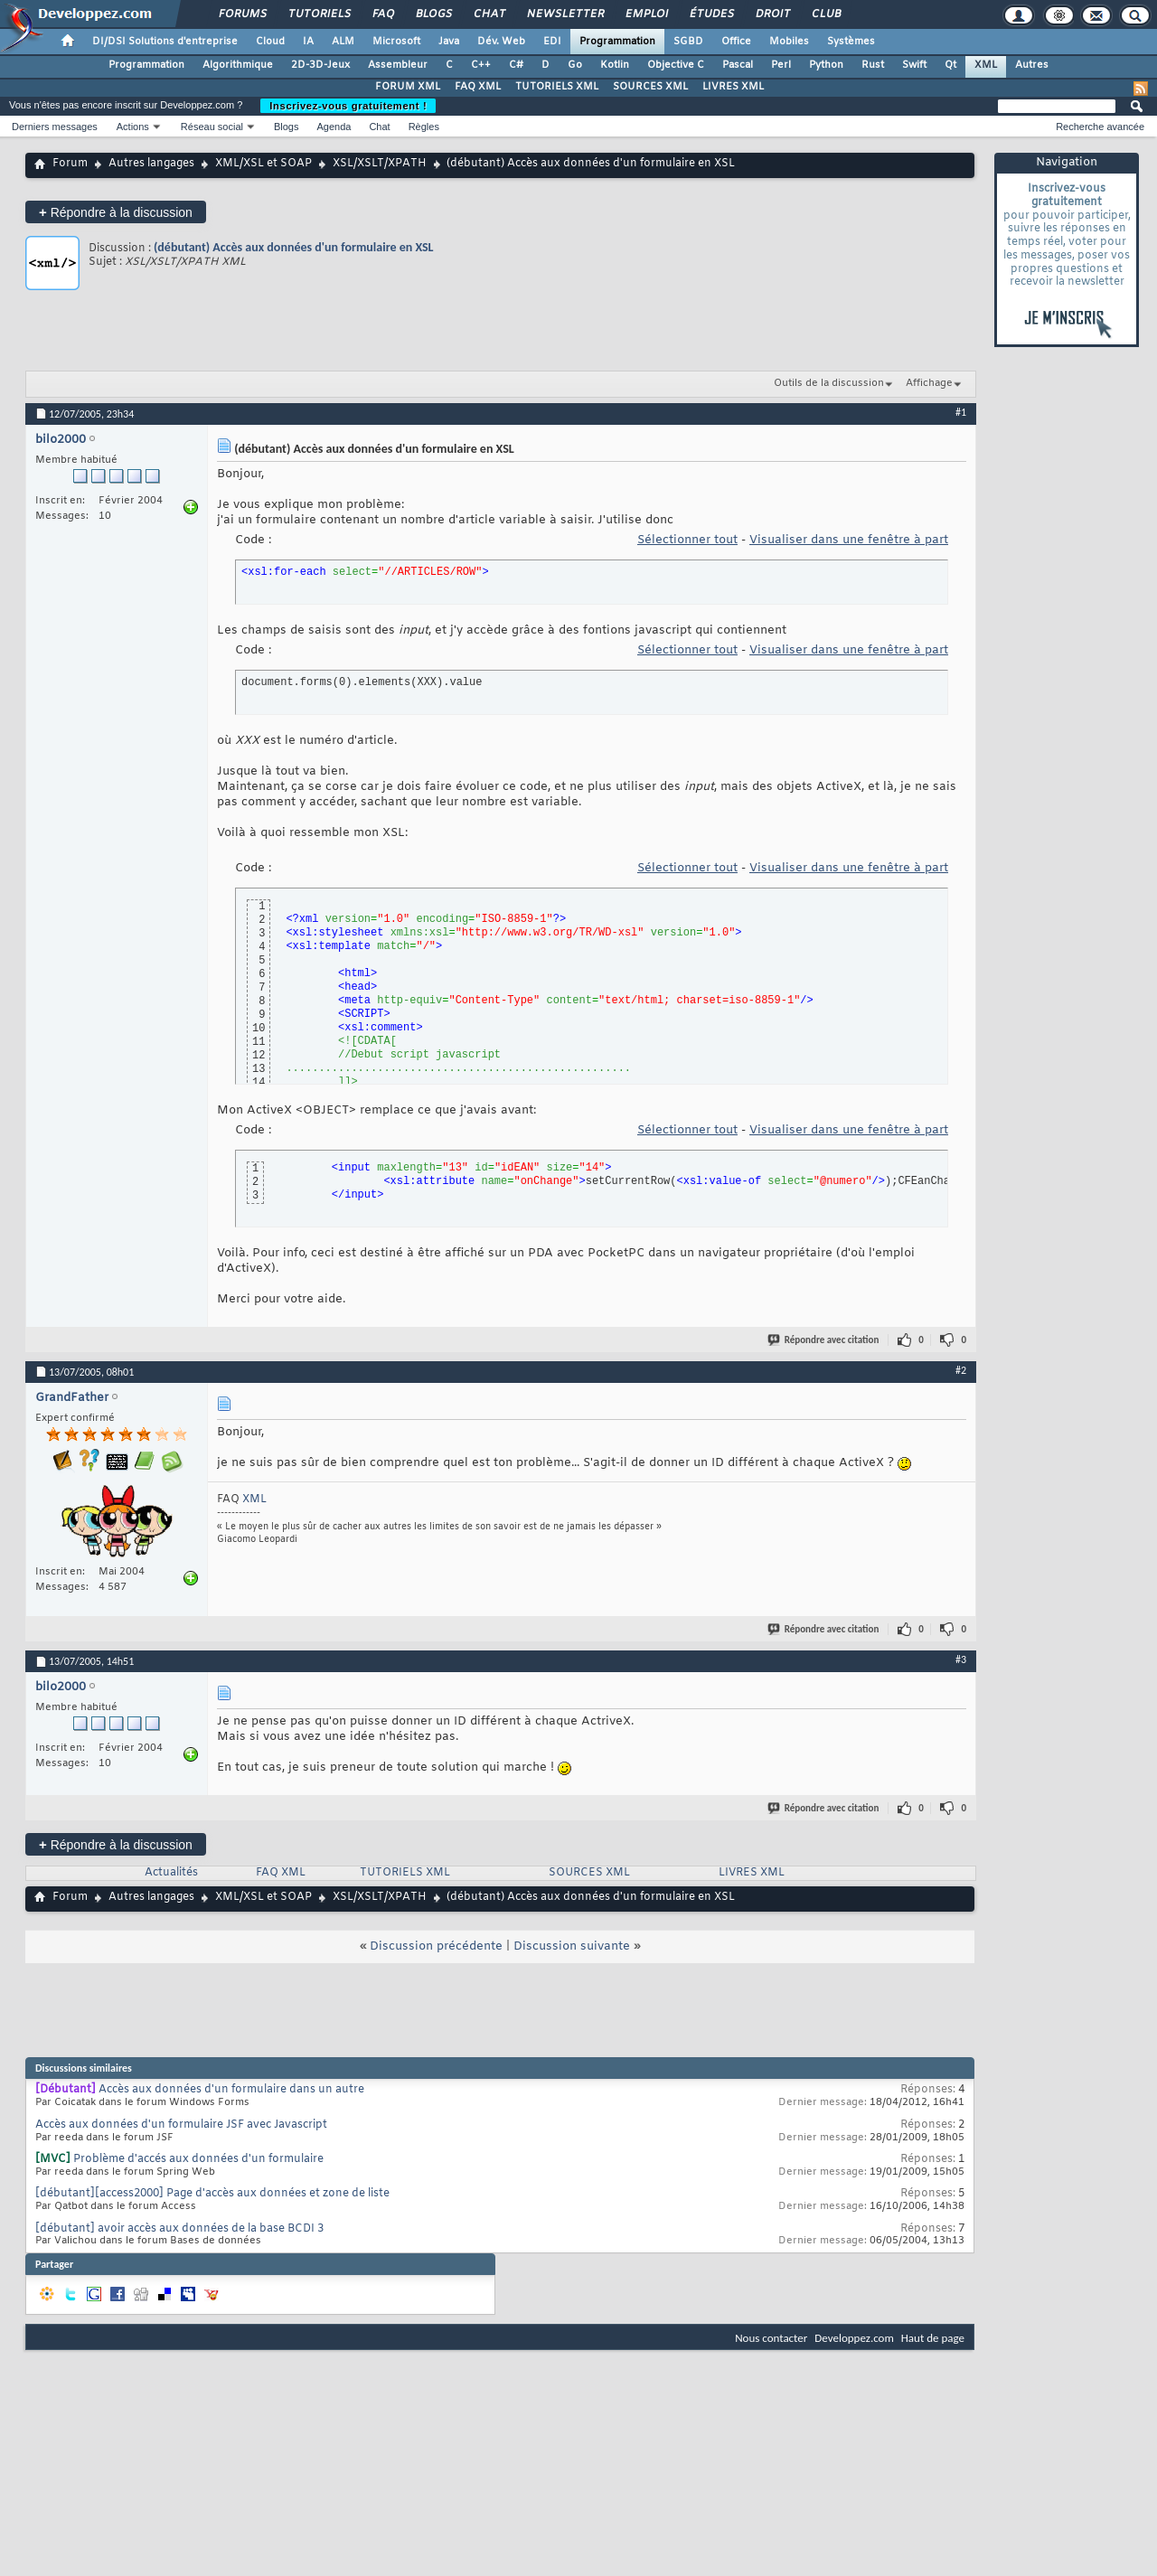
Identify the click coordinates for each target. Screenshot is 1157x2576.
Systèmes (851, 41)
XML (985, 65)
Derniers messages (55, 126)
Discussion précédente (436, 1946)
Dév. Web (501, 41)
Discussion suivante (571, 1946)
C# (516, 65)
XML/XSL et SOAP (263, 163)
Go (575, 65)
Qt (950, 65)
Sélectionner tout (687, 540)
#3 (960, 1659)
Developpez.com (854, 2338)
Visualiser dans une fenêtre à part (848, 540)
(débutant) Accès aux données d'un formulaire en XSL (294, 247)
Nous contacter (771, 2338)
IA (308, 41)
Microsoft (396, 41)
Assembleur (398, 65)
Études (711, 14)
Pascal (737, 65)
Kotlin (614, 65)
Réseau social (212, 126)
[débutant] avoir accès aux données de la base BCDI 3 (179, 2229)
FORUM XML (407, 86)
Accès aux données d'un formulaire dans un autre (231, 2089)
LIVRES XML (733, 86)
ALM (343, 41)
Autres (1032, 65)
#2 (960, 1370)
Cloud (270, 41)
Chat (488, 14)
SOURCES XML (650, 86)
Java (448, 41)
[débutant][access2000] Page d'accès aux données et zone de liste (212, 2193)
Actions (133, 126)
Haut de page (932, 2338)
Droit (772, 14)
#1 (960, 412)
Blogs (433, 14)
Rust (872, 65)
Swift (914, 65)
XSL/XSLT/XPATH (380, 163)
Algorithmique (237, 65)
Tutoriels (319, 14)
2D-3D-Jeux (320, 65)
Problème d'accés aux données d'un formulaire (198, 2159)
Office (736, 41)
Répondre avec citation (824, 1340)
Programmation (617, 41)
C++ (481, 65)
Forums (242, 14)
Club (825, 14)
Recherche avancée (1100, 126)
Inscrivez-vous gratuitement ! (348, 105)
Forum (70, 163)
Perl (781, 65)
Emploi (646, 14)
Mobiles (789, 41)
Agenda (333, 126)
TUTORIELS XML (556, 86)
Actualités (171, 1873)
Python (826, 65)
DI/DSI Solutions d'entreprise (165, 41)
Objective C (675, 65)
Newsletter (564, 14)
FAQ (382, 14)
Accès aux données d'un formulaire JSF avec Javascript (181, 2125)
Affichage (929, 383)
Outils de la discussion (829, 383)
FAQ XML (478, 86)
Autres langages (151, 163)
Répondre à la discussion (116, 212)
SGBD (688, 41)
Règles (424, 126)
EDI (552, 41)
